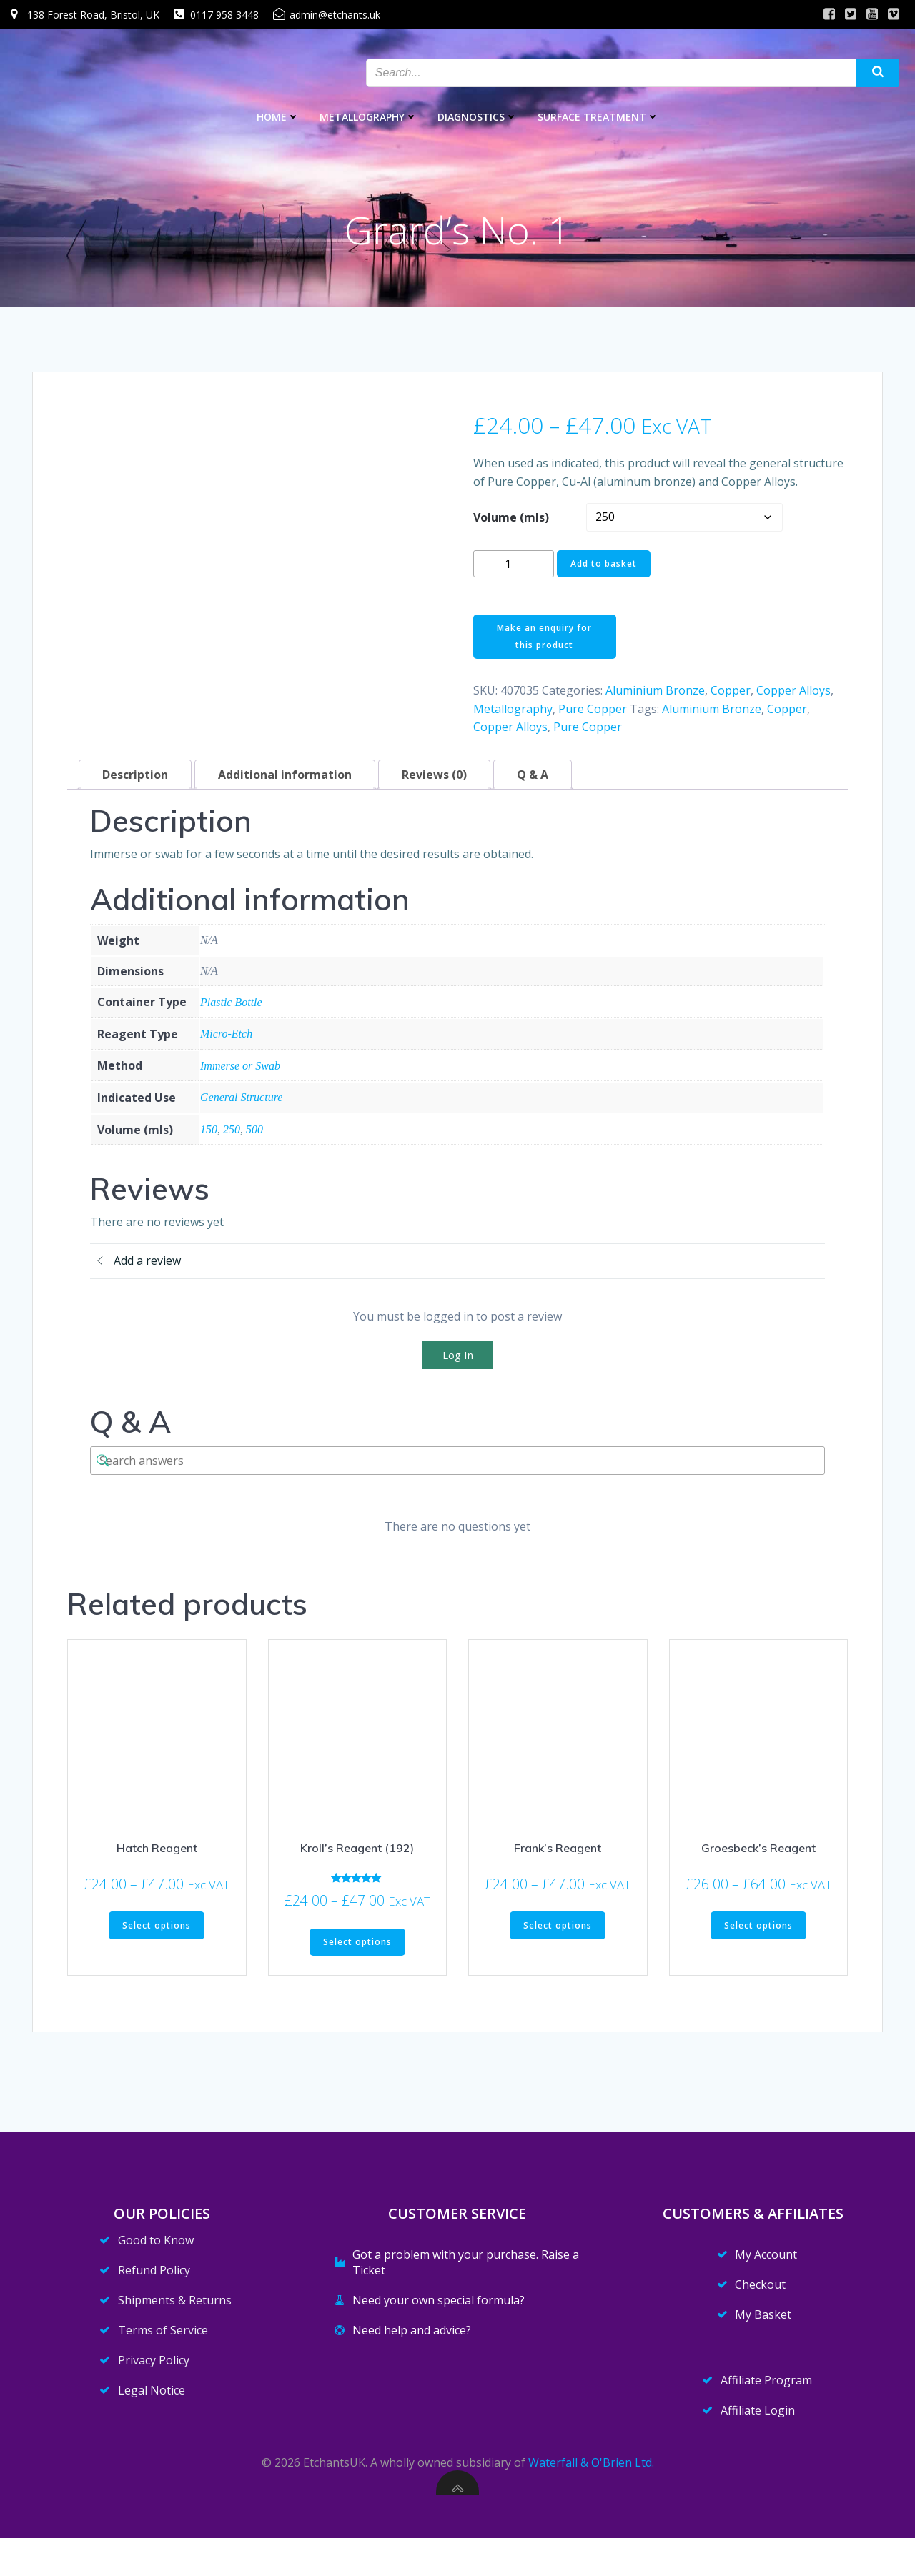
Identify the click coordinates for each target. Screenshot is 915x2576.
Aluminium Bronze (655, 697)
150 (208, 1136)
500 (254, 1136)
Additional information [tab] (285, 781)
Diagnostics (477, 114)
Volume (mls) (511, 523)
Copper (731, 697)
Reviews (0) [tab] (434, 781)
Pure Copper (592, 715)
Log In (457, 1360)
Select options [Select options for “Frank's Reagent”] (557, 1932)
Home (278, 114)
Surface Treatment (598, 114)
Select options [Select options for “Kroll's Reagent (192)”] (357, 1948)
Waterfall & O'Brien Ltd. (591, 2500)
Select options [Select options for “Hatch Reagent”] (156, 1932)
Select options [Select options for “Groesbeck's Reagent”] (758, 1932)
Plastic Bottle (231, 1008)
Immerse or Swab (240, 1072)
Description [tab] (135, 781)
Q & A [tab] (532, 781)
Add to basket (603, 570)
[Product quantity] (513, 570)
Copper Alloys (793, 697)
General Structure (241, 1104)
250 (231, 1136)
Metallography (368, 114)
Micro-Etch (226, 1040)
